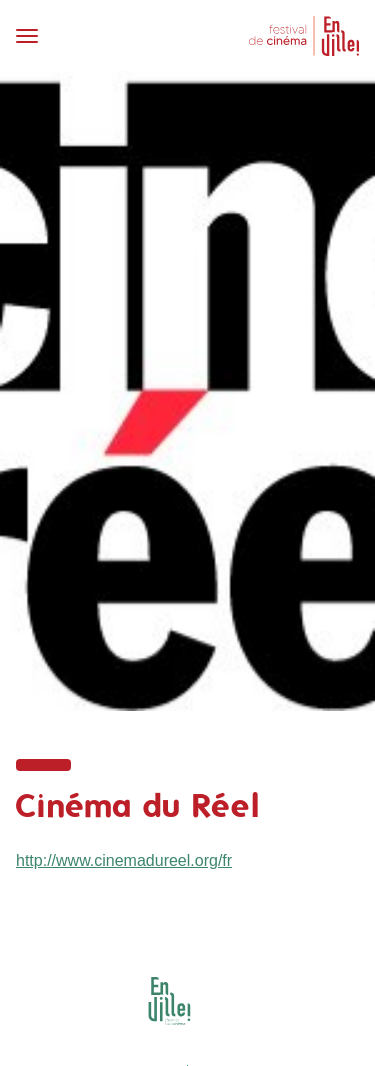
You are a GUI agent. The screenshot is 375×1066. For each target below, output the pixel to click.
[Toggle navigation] (96, 36)
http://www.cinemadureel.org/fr (124, 860)
